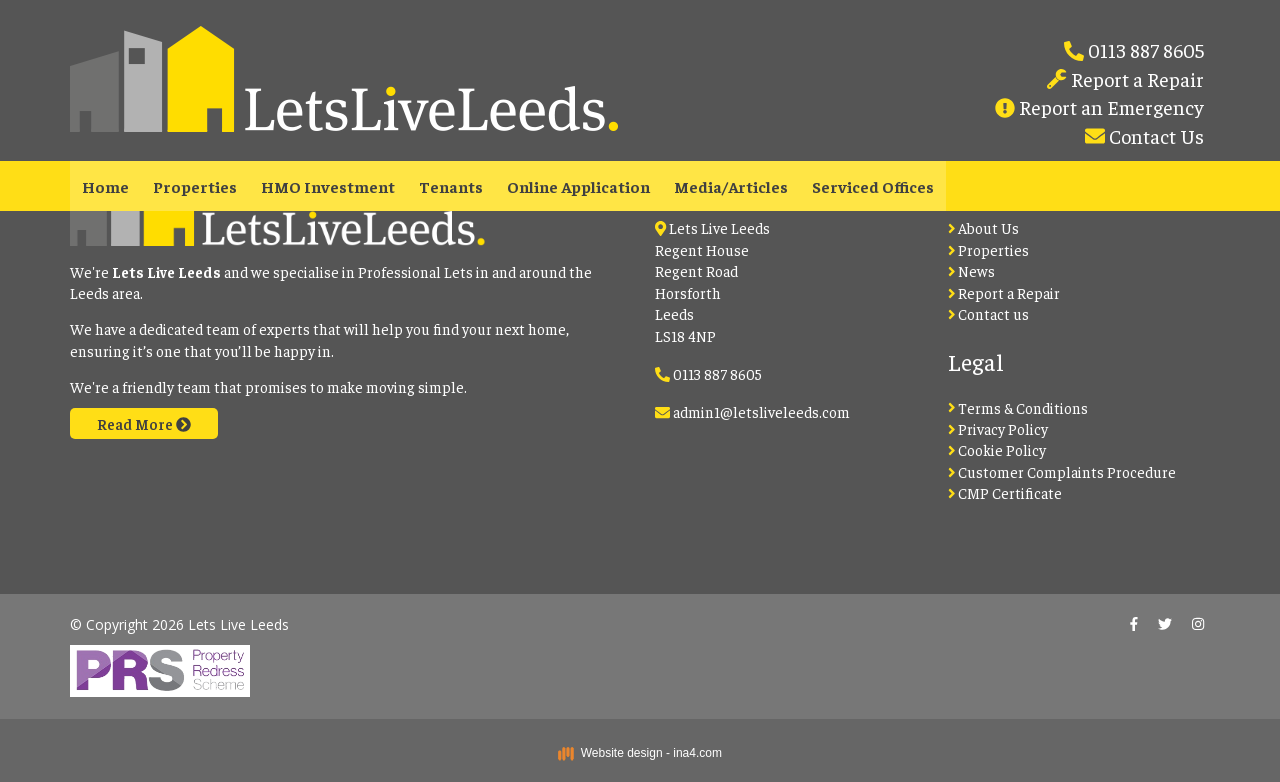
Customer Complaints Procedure (1062, 471)
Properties (195, 186)
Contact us (989, 313)
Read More (144, 423)
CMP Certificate (1005, 492)
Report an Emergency (1109, 106)
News (972, 270)
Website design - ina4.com (640, 753)
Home (105, 186)
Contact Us (1154, 135)
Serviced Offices (873, 186)
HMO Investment (328, 186)
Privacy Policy (998, 428)
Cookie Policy (997, 449)
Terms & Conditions (1018, 407)
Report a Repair (1135, 78)
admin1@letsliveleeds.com (761, 411)
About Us (984, 227)
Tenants (451, 186)
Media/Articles (731, 186)
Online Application (578, 186)
